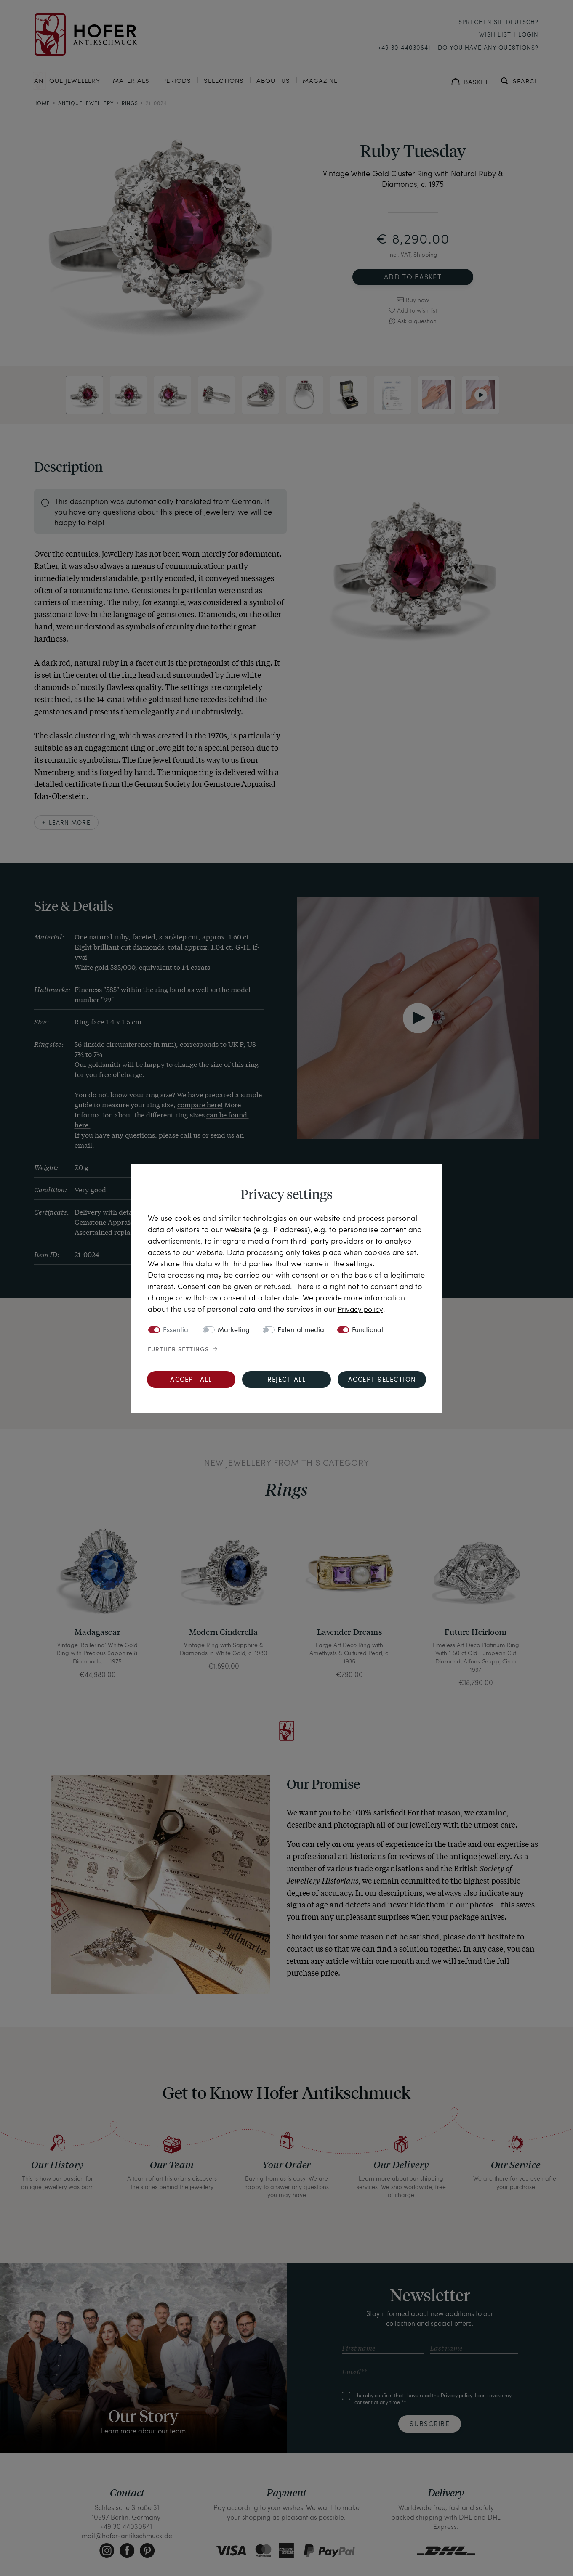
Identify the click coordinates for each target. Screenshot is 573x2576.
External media (300, 1329)
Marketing (234, 1329)
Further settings (178, 1349)
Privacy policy (361, 1308)
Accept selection (382, 1380)
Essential (176, 1329)
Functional (367, 1329)
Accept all (191, 1380)
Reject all (286, 1380)
